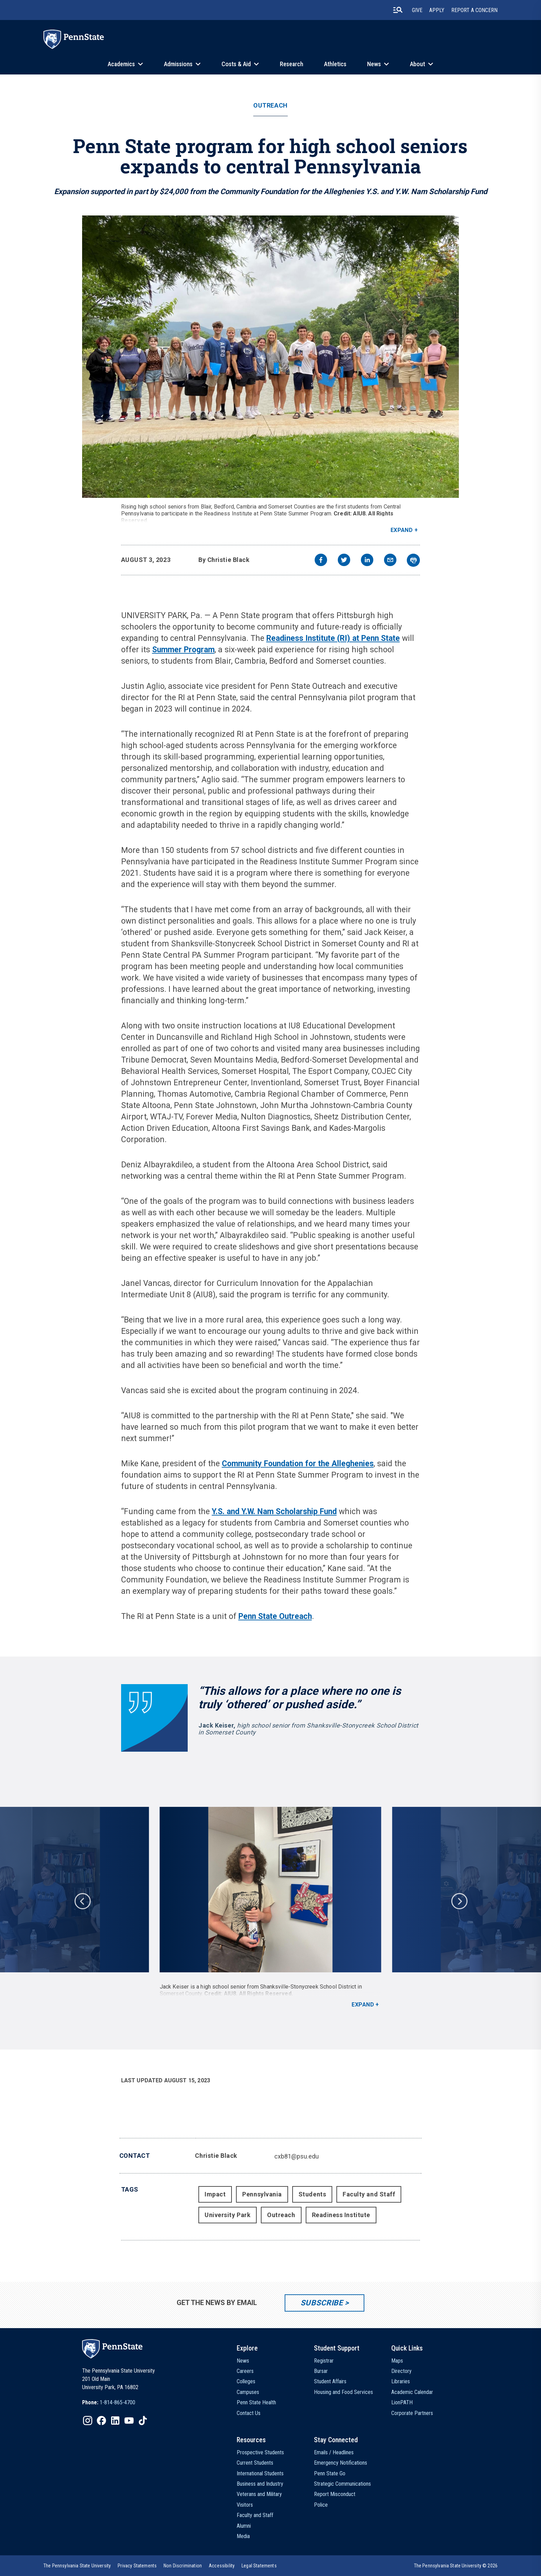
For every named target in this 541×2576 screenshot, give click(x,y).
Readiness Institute (341, 2214)
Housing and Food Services (343, 2392)
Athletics (335, 64)
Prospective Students (260, 2452)
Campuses (248, 2392)
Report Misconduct (334, 2494)
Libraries (400, 2381)
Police (321, 2505)
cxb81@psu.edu (296, 2156)
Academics (121, 64)
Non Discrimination (183, 2565)
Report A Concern (474, 10)
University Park (227, 2214)
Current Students (255, 2462)
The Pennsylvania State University (77, 2565)
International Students (260, 2473)
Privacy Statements (137, 2565)
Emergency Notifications (340, 2462)
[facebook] (321, 561)
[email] (390, 561)
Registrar (324, 2360)
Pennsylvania (262, 2194)
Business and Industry (260, 2484)
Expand (402, 530)
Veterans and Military (259, 2494)
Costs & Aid (236, 64)
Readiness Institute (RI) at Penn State (333, 638)
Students (312, 2194)
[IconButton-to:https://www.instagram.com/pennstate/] (87, 2420)
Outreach (270, 105)
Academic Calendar (412, 2392)
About (417, 64)
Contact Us (248, 2413)
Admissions (178, 64)
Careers (245, 2371)
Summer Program (183, 649)
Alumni (244, 2526)
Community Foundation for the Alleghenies (298, 1463)
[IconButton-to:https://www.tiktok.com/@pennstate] (142, 2420)
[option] (270, 1907)
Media (243, 2536)
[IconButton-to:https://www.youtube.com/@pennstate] (129, 2420)
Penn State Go (329, 2473)
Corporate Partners (412, 2413)
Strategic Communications (342, 2484)
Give (417, 10)
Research (291, 64)
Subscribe (322, 2302)
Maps (397, 2360)
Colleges (246, 2381)
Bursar (321, 2371)
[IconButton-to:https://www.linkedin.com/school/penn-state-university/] (115, 2420)
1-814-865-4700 (117, 2402)
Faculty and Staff (369, 2194)
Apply (436, 10)
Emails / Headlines (334, 2452)
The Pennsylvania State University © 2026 (456, 2565)
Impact (215, 2194)
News (374, 64)
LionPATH (402, 2402)
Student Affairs (330, 2381)
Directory (401, 2371)
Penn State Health (256, 2402)
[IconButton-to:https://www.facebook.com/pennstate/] (101, 2420)
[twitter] (344, 561)
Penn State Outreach (275, 1616)
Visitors (245, 2505)
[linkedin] (367, 561)
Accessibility (222, 2565)
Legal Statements (259, 2565)
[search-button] (398, 10)
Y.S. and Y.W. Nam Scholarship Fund (274, 1511)
